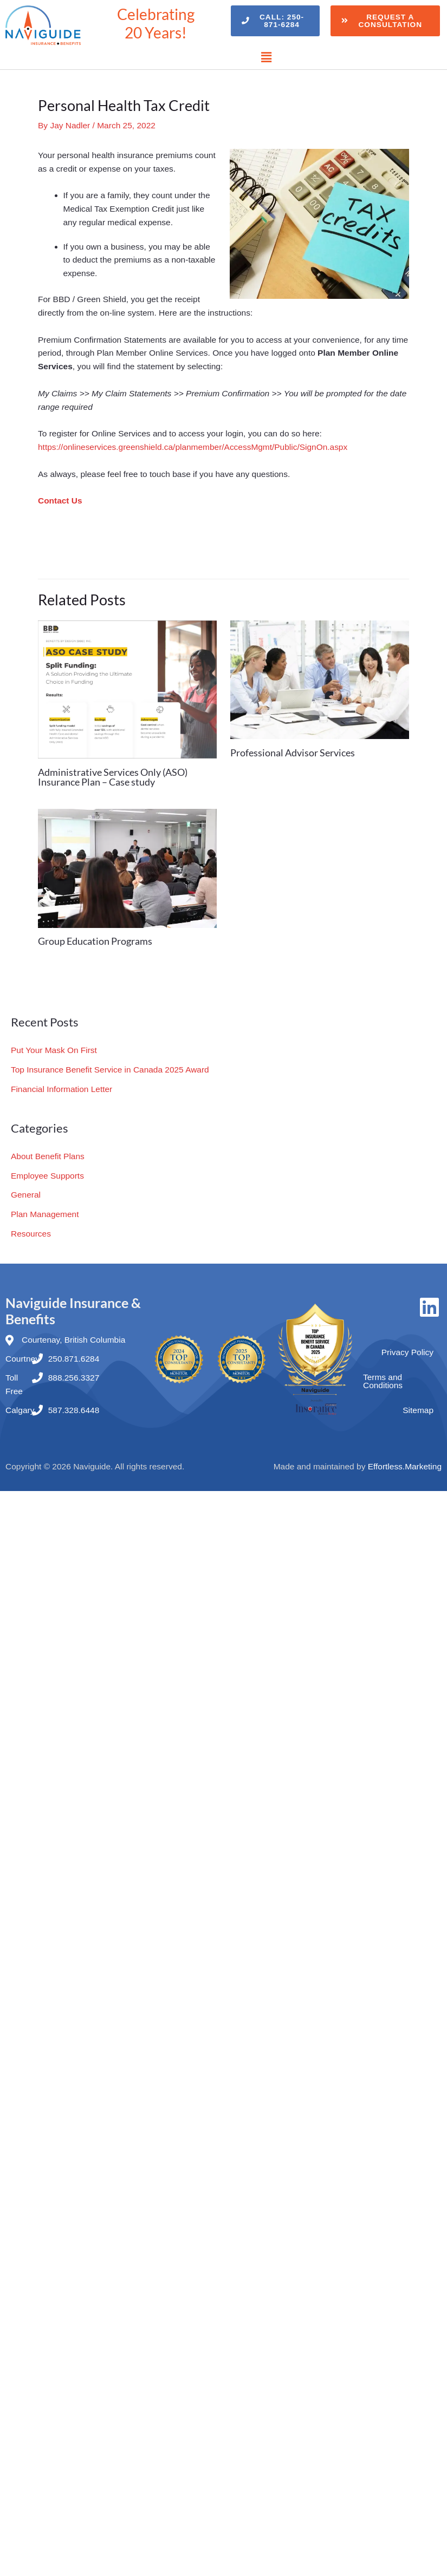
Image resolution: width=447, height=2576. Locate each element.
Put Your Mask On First (54, 1050)
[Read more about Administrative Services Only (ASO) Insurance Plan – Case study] (127, 688)
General (26, 1192)
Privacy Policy (407, 1347)
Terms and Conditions (383, 1377)
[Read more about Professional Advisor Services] (319, 679)
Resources (31, 1229)
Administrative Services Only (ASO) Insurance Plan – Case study (112, 777)
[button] (266, 57)
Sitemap (418, 1405)
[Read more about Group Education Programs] (127, 867)
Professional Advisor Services (292, 753)
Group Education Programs (95, 941)
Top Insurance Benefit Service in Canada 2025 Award (110, 1069)
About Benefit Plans (48, 1154)
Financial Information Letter (62, 1087)
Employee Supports (47, 1173)
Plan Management (45, 1210)
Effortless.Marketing (404, 1462)
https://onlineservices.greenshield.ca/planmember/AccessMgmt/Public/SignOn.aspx (193, 447)
